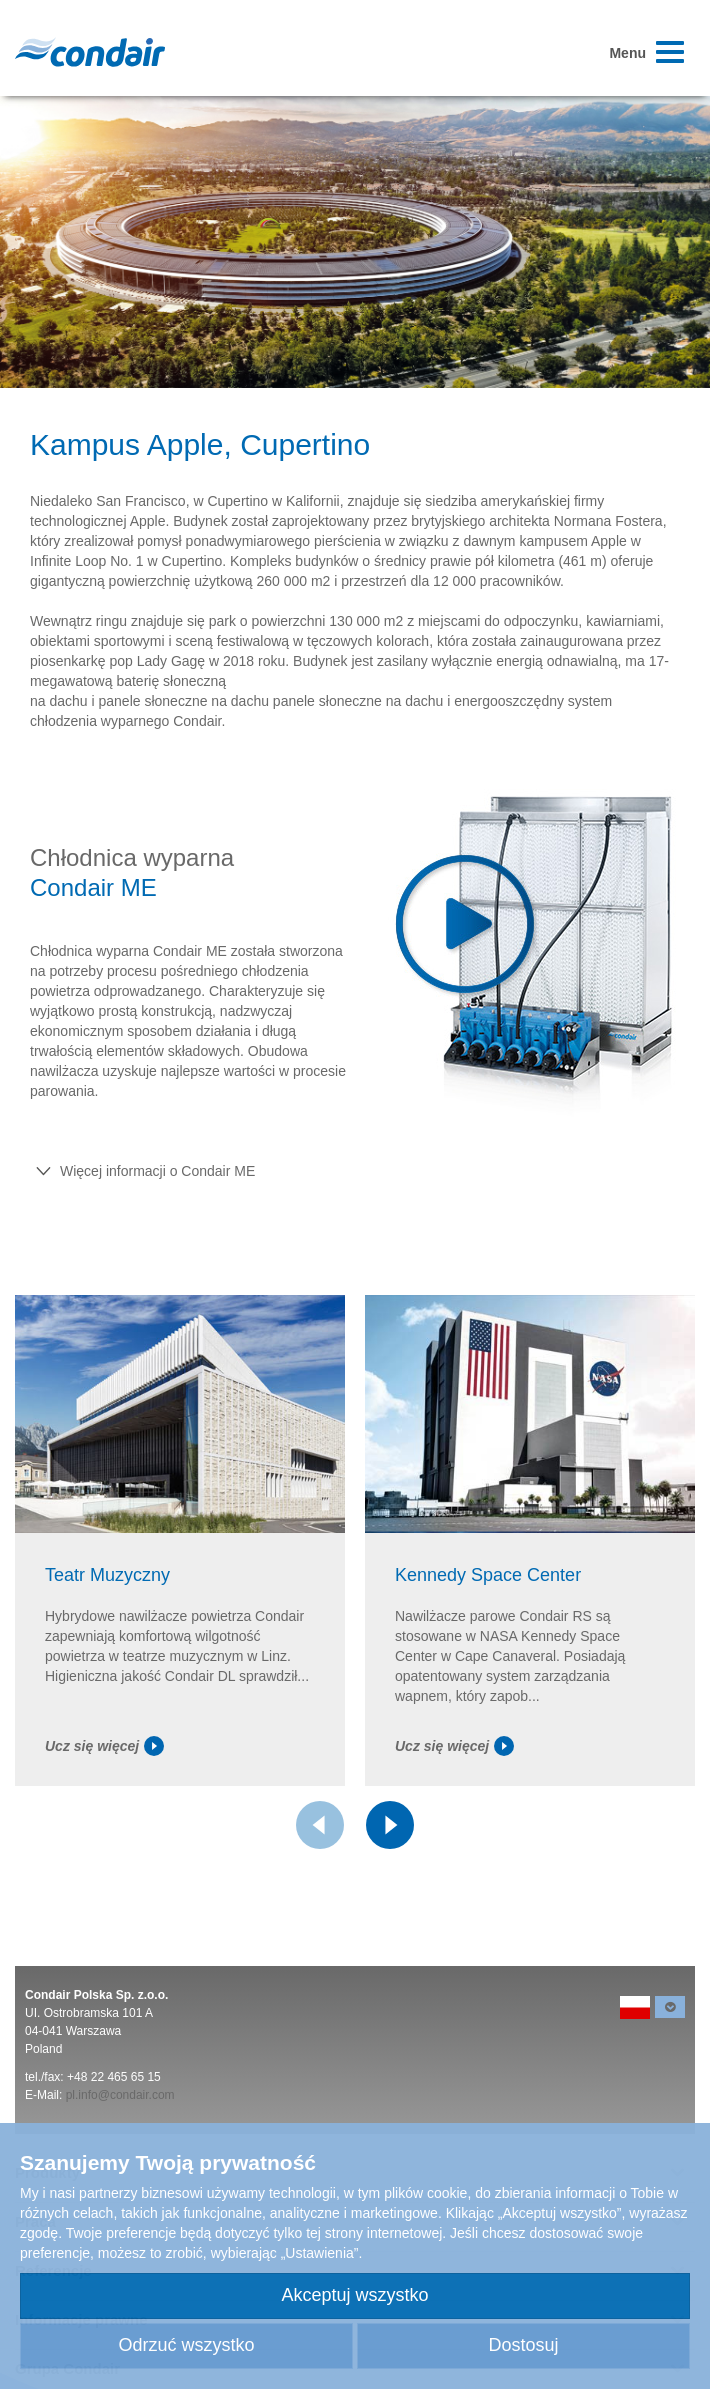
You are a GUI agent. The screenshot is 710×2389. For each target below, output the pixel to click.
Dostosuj (523, 2345)
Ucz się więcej (104, 1746)
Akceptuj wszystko (354, 2295)
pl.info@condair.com (120, 2095)
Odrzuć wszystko (186, 2345)
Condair (90, 52)
